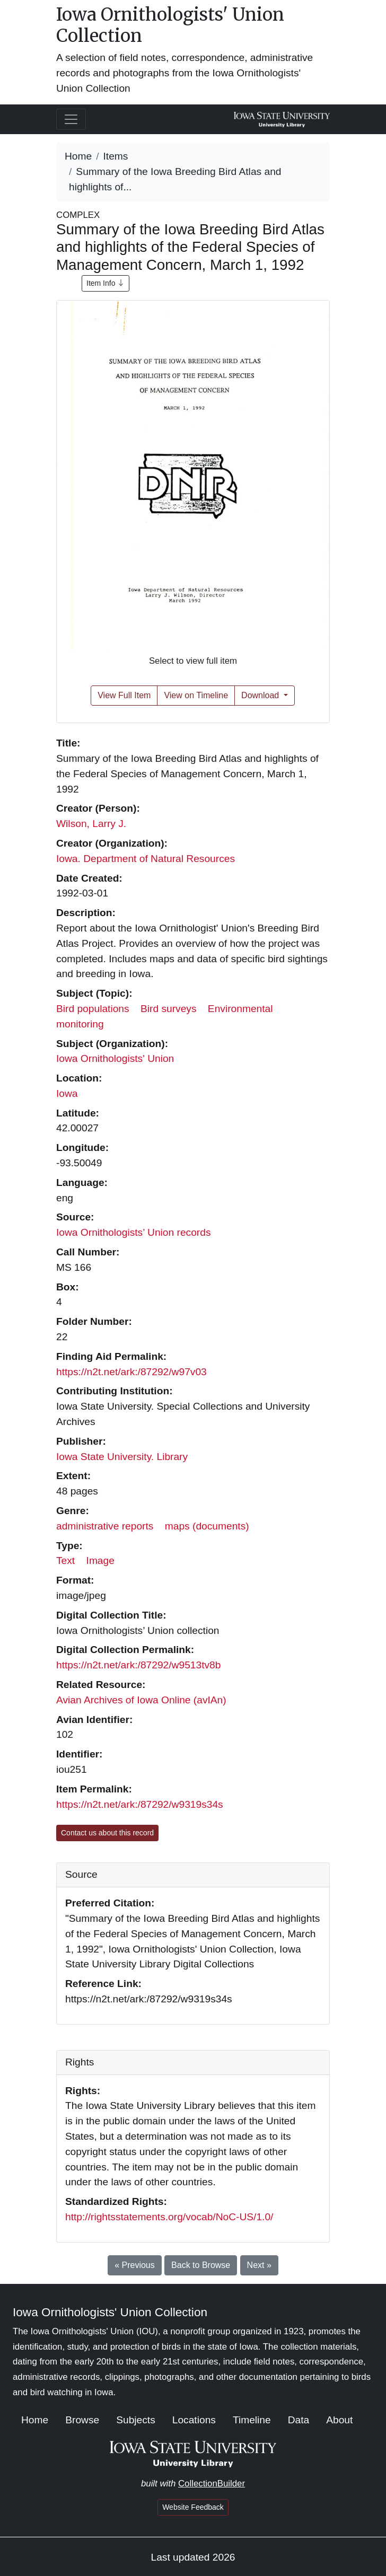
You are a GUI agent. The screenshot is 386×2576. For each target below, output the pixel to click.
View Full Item (124, 695)
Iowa (67, 1093)
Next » (259, 2265)
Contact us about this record (107, 1832)
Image (100, 1560)
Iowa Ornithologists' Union (115, 1058)
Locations (194, 2419)
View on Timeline (196, 695)
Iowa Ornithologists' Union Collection (170, 25)
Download (261, 695)
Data (299, 2419)
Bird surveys (169, 1008)
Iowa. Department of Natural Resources (145, 858)
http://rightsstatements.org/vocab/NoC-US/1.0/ (169, 2216)
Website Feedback (193, 2507)
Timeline (252, 2419)
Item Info (105, 283)
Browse (82, 2419)
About (339, 2419)
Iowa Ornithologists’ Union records (133, 1232)
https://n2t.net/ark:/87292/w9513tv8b (138, 1665)
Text (65, 1560)
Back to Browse (200, 2265)
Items (115, 156)
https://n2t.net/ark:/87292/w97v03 (131, 1371)
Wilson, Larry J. (91, 823)
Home (78, 156)
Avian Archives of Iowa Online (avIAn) (141, 1699)
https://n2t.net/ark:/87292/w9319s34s (139, 1804)
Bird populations (92, 1008)
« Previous (135, 2265)
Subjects (135, 2419)
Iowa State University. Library (122, 1456)
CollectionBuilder (211, 2483)
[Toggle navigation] (71, 119)
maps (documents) (207, 1526)
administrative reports (104, 1526)
